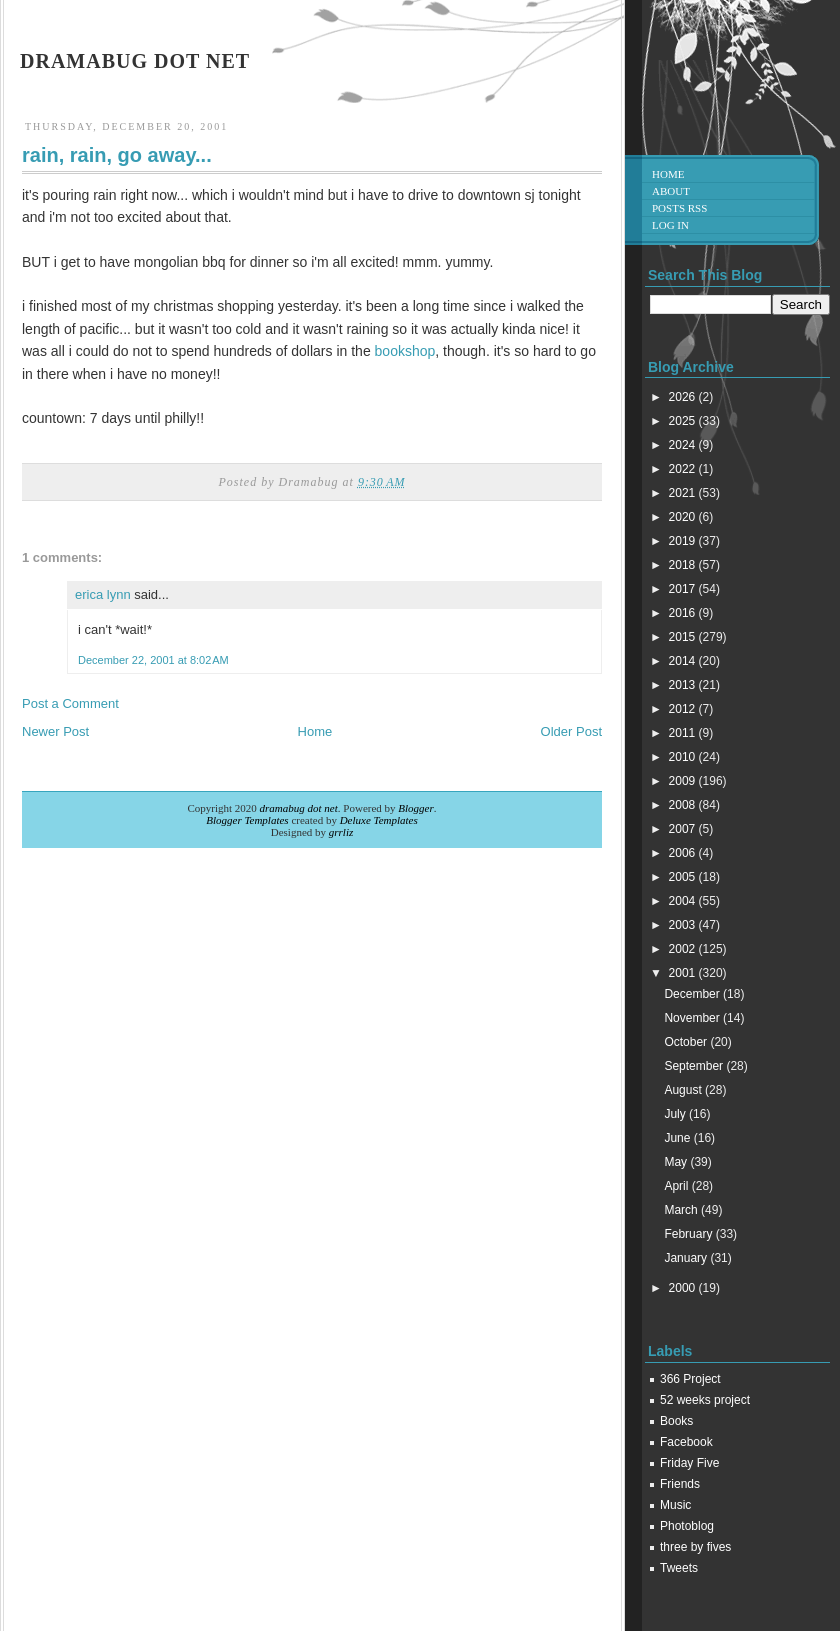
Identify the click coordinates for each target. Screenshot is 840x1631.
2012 (684, 709)
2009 (684, 781)
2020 (684, 517)
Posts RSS (679, 208)
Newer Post (55, 731)
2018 (684, 565)
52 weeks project (705, 1400)
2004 (684, 901)
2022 (684, 469)
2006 (684, 853)
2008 (684, 805)
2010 (684, 757)
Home (315, 731)
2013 (684, 685)
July (676, 1114)
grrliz (341, 832)
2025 (684, 421)
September (695, 1066)
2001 (684, 973)
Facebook (686, 1442)
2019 (684, 541)
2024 (684, 445)
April (677, 1186)
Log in (670, 225)
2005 (684, 877)
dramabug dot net (135, 61)
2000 (684, 1288)
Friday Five (689, 1463)
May (677, 1162)
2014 (684, 661)
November (693, 1018)
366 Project (690, 1379)
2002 (684, 949)
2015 (684, 637)
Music (675, 1505)
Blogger (415, 808)
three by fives (695, 1547)
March (682, 1210)
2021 (684, 493)
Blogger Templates (247, 820)
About (671, 191)
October (687, 1042)
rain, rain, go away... (117, 155)
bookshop (405, 351)
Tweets (679, 1568)
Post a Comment (70, 703)
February (689, 1234)
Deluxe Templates (379, 820)
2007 (684, 829)
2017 (684, 589)
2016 (684, 613)
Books (676, 1421)
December (693, 994)
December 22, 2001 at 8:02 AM (153, 660)
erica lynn (103, 594)
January (687, 1258)
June (678, 1138)
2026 (684, 397)
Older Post (571, 731)
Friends (680, 1484)
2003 (684, 925)
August (684, 1090)
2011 (684, 733)
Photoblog (687, 1526)
